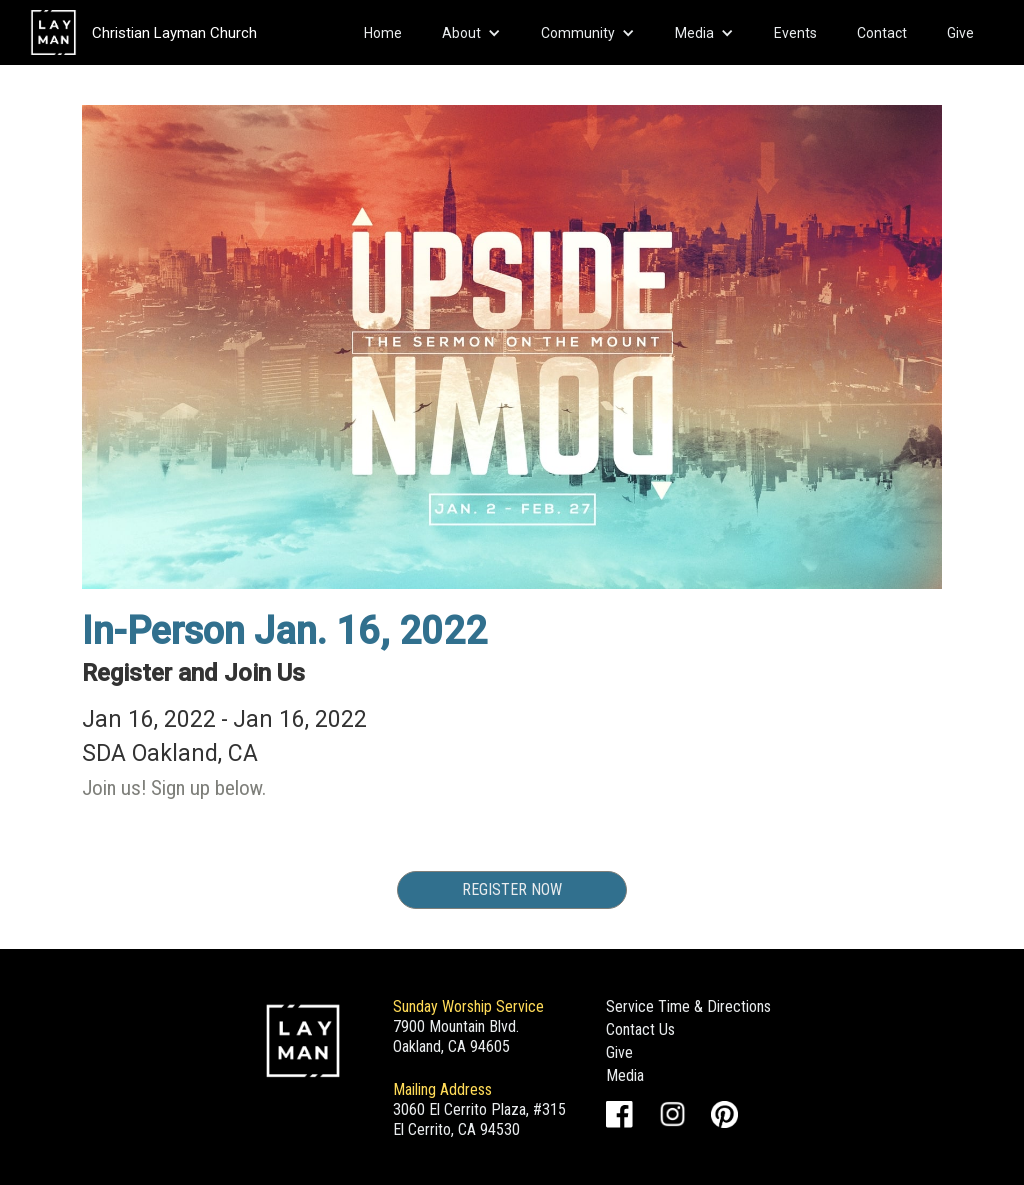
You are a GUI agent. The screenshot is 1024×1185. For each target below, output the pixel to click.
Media (625, 1075)
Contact (882, 33)
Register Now (512, 889)
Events (795, 33)
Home (383, 33)
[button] (471, 33)
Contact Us (640, 1029)
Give (960, 33)
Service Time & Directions (688, 1006)
